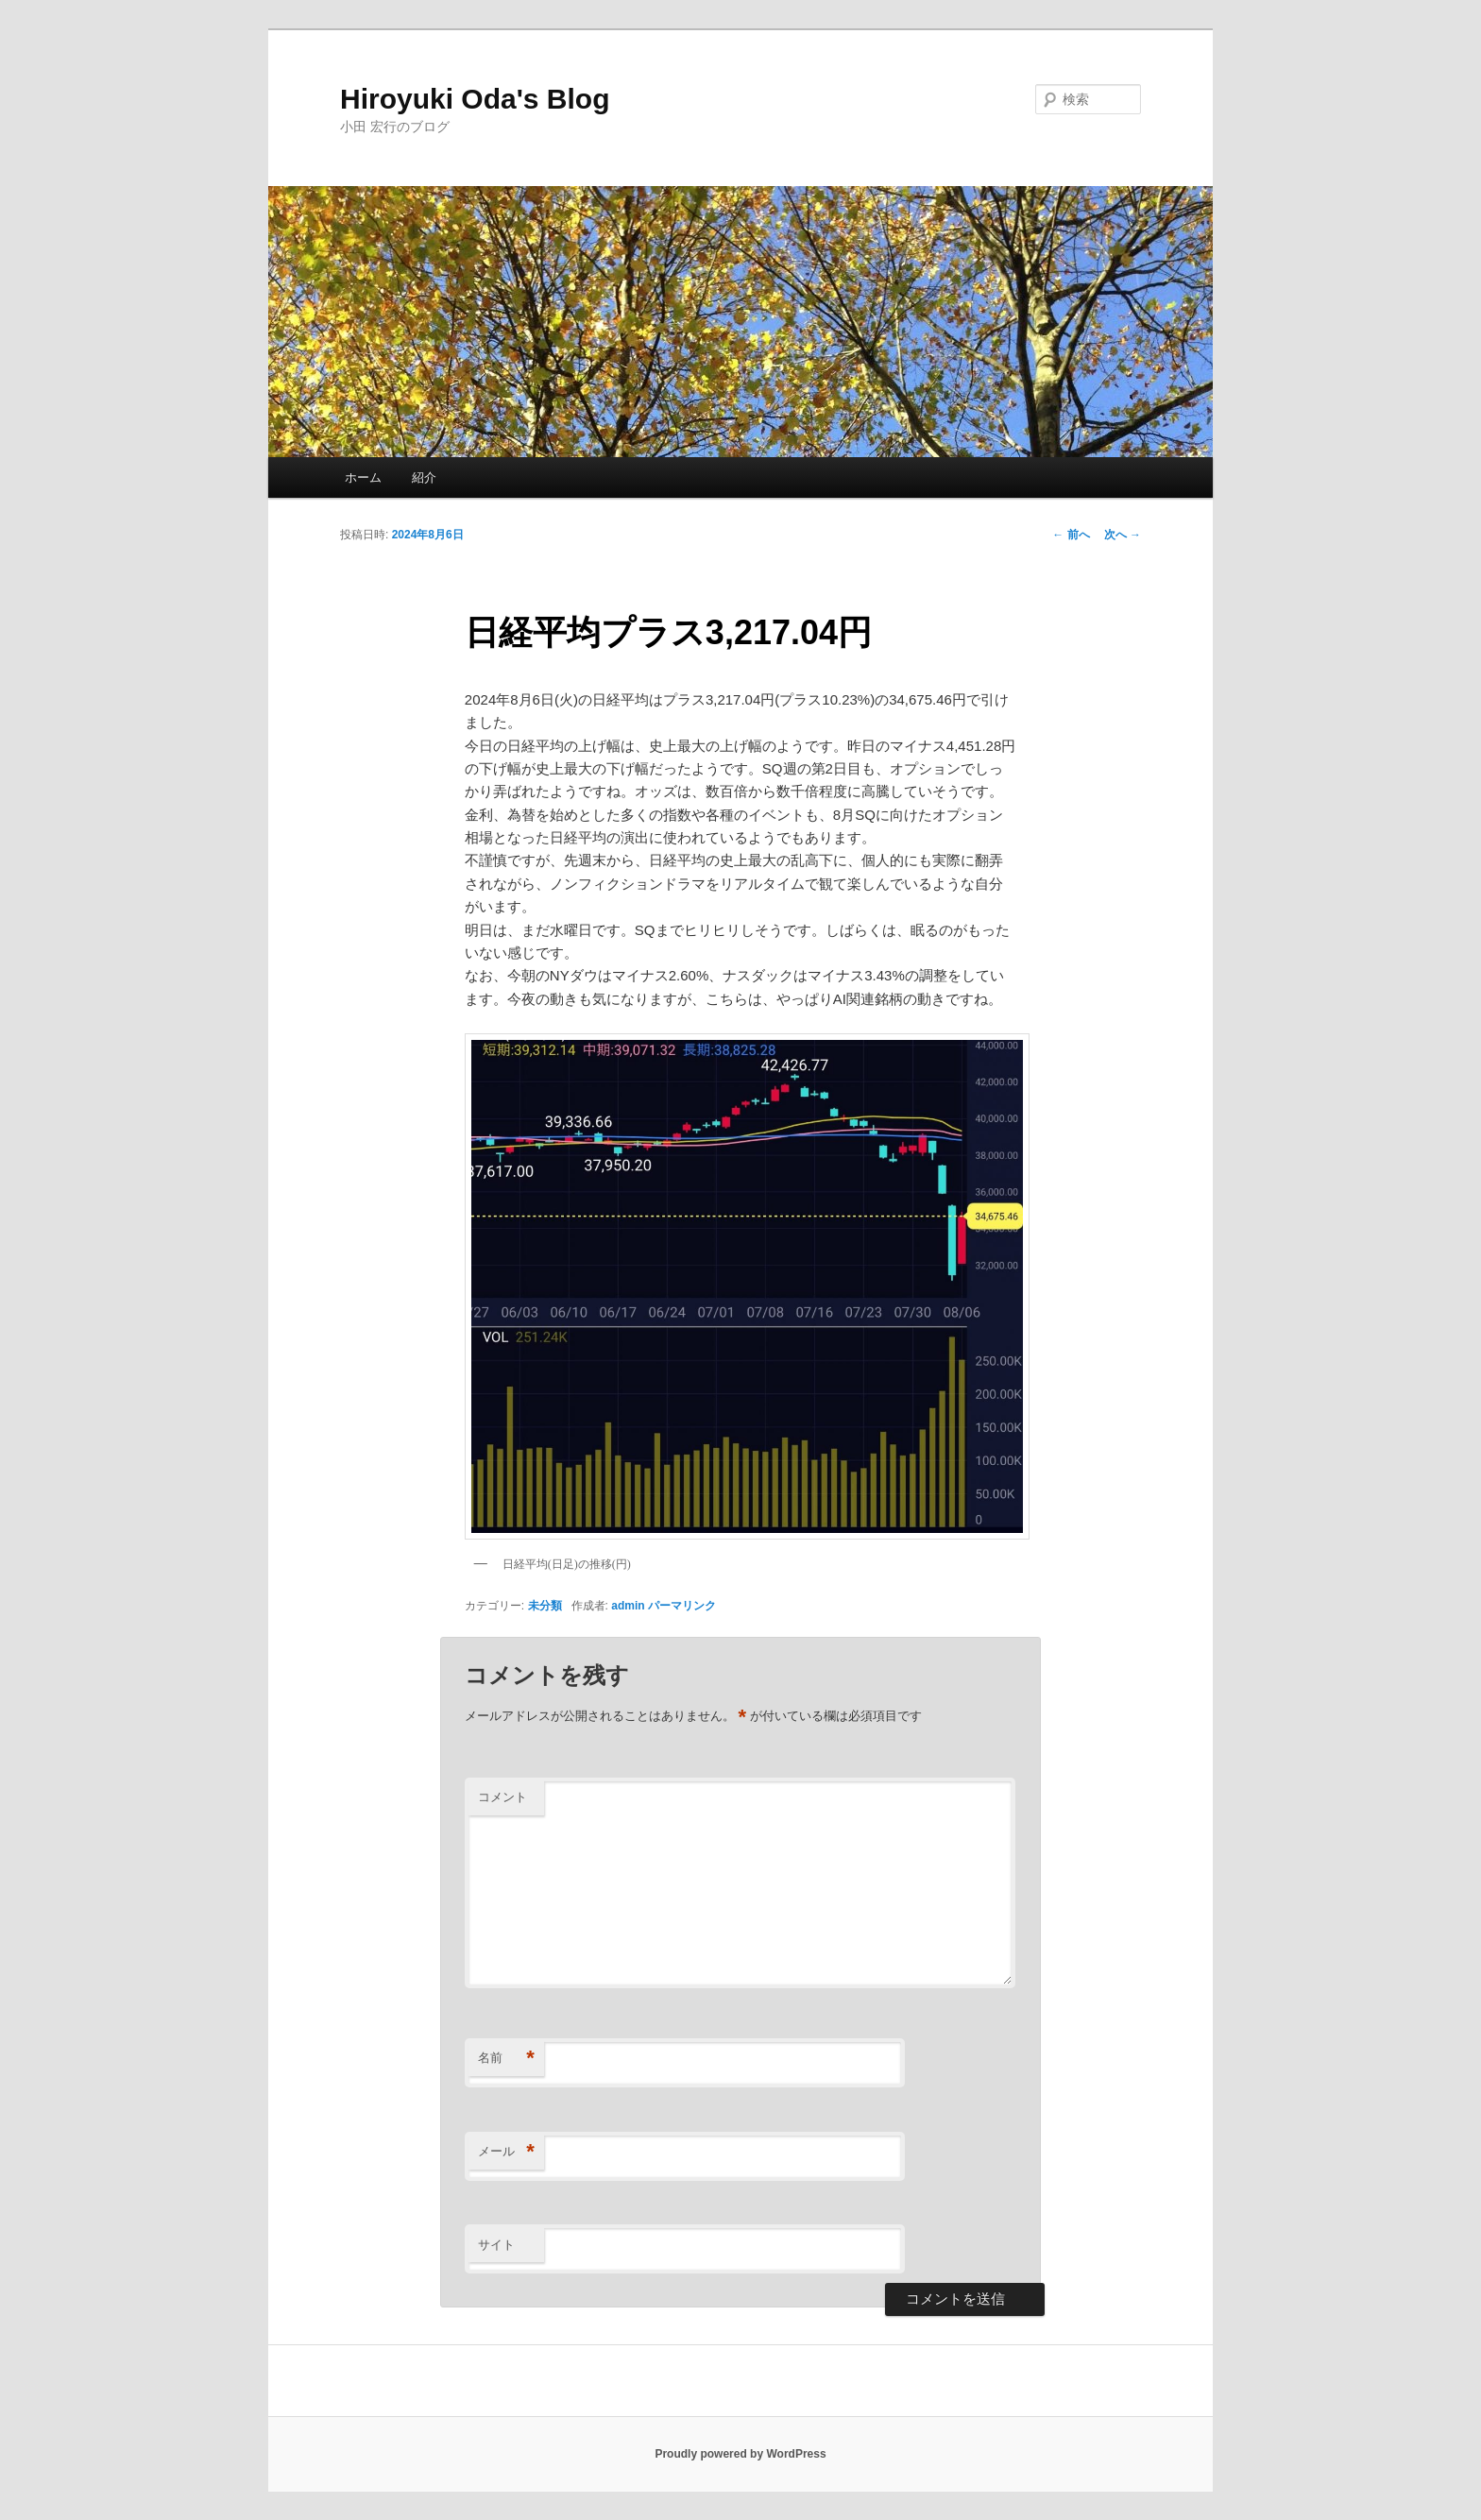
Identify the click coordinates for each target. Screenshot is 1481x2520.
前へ (1070, 534)
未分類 (545, 1605)
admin (627, 1605)
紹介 (424, 477)
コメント (502, 1797)
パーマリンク (682, 1605)
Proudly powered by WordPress (740, 2453)
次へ (1122, 534)
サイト (496, 2245)
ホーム (363, 477)
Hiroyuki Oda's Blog (475, 98)
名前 (506, 2058)
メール (506, 2152)
